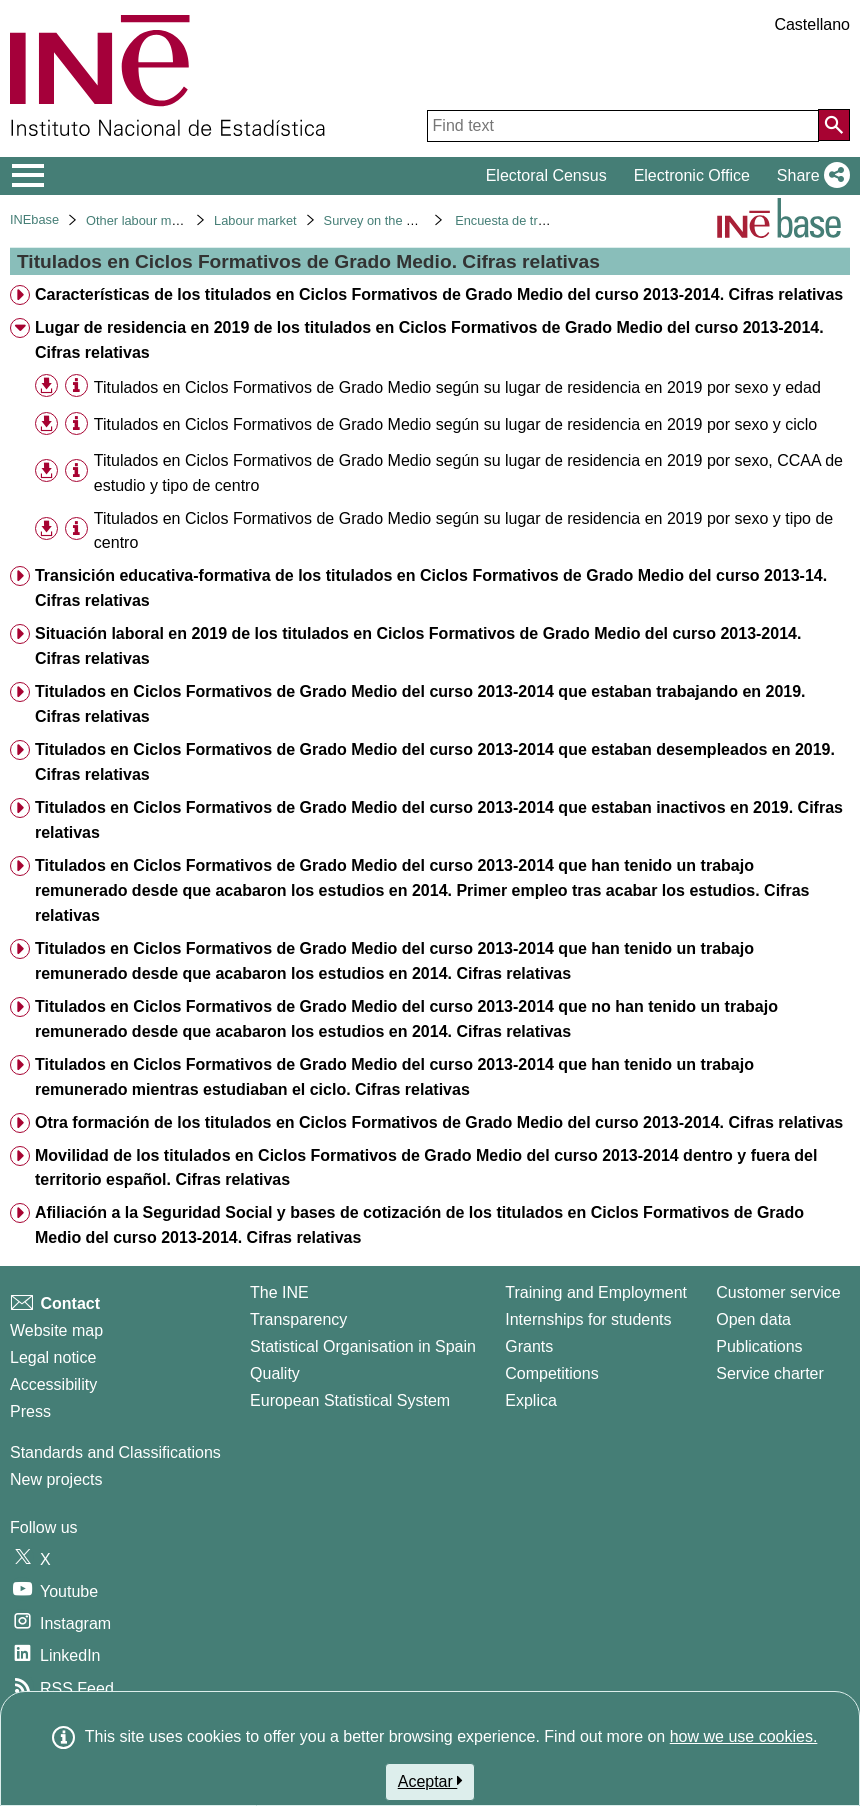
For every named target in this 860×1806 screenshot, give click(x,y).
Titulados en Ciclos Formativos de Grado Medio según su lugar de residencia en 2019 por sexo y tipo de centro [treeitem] (463, 531)
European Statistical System (350, 1400)
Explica (531, 1400)
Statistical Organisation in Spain (363, 1346)
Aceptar (430, 1781)
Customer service (778, 1292)
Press (30, 1411)
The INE (279, 1292)
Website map (56, 1330)
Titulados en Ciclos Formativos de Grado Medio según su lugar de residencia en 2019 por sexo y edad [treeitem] (457, 387)
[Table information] (76, 386)
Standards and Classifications (115, 1452)
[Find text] (623, 126)
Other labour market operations (174, 220)
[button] (809, 176)
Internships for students (588, 1319)
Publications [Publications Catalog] (759, 1346)
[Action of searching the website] (834, 125)
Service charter (770, 1373)
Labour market (255, 220)
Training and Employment (596, 1292)
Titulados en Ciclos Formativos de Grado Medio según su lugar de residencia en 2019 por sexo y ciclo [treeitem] (455, 424)
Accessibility (53, 1384)
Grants (529, 1346)
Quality (275, 1373)
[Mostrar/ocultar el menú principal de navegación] (28, 176)
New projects (56, 1479)
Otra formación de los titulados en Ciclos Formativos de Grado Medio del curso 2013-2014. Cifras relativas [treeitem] (439, 1122)
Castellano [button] (812, 24)
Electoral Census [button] (546, 175)
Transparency (298, 1319)
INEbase (34, 219)
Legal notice (53, 1357)
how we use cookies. (744, 1736)
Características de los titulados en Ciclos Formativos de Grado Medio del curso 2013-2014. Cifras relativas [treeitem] (439, 294)
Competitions (551, 1373)
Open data (753, 1319)
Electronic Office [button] (692, 175)
